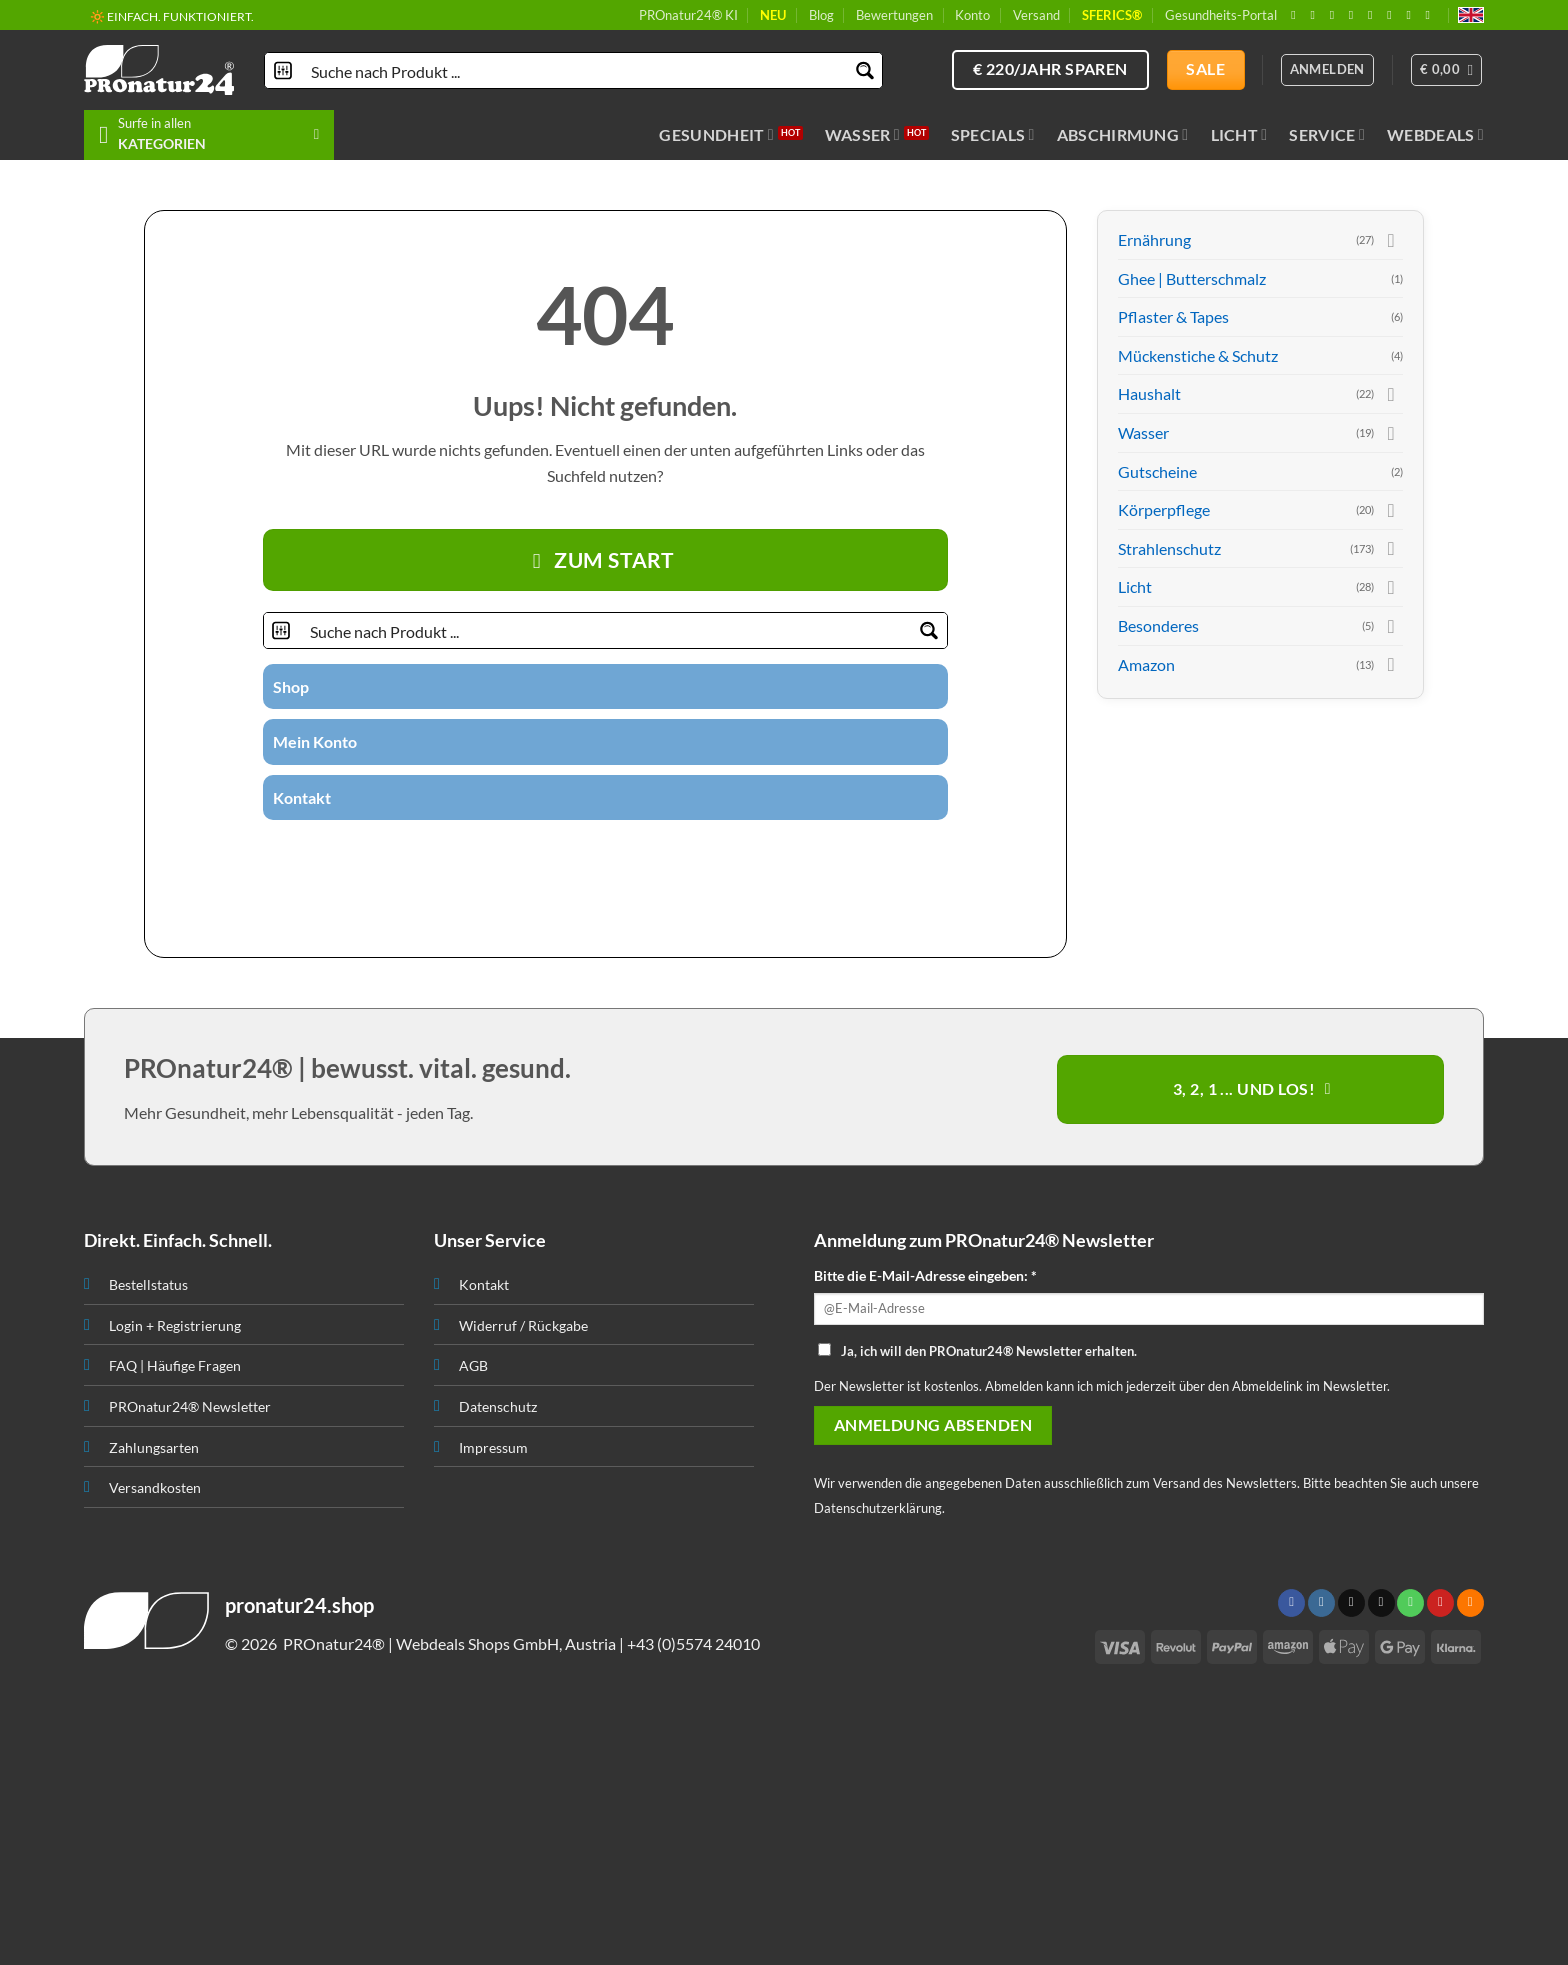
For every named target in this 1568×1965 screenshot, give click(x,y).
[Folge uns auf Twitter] (568, 855)
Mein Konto (315, 741)
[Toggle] (1391, 240)
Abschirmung (1123, 135)
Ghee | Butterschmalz (1192, 278)
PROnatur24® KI (688, 15)
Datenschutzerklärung (878, 1508)
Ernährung (1154, 239)
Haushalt (1149, 393)
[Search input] (574, 70)
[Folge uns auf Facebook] (1297, 15)
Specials (993, 135)
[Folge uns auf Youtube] (1432, 15)
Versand (1036, 15)
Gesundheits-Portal (1221, 15)
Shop (291, 686)
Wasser (862, 135)
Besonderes (1158, 625)
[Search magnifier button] (864, 70)
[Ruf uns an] (1374, 15)
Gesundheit (716, 135)
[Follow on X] (1336, 15)
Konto (972, 15)
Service (1327, 135)
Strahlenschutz (1169, 548)
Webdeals (1435, 135)
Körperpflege (1164, 509)
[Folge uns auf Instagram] (1316, 15)
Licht (1239, 135)
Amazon (1146, 664)
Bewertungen (894, 15)
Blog (821, 15)
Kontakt (302, 797)
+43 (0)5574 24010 (693, 1643)
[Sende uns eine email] (1355, 15)
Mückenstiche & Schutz (1198, 355)
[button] (1447, 70)
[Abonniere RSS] (1412, 15)
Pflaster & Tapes (1173, 316)
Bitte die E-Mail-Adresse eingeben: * (925, 1275)
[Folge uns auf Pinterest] (1393, 15)
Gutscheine (1157, 471)
